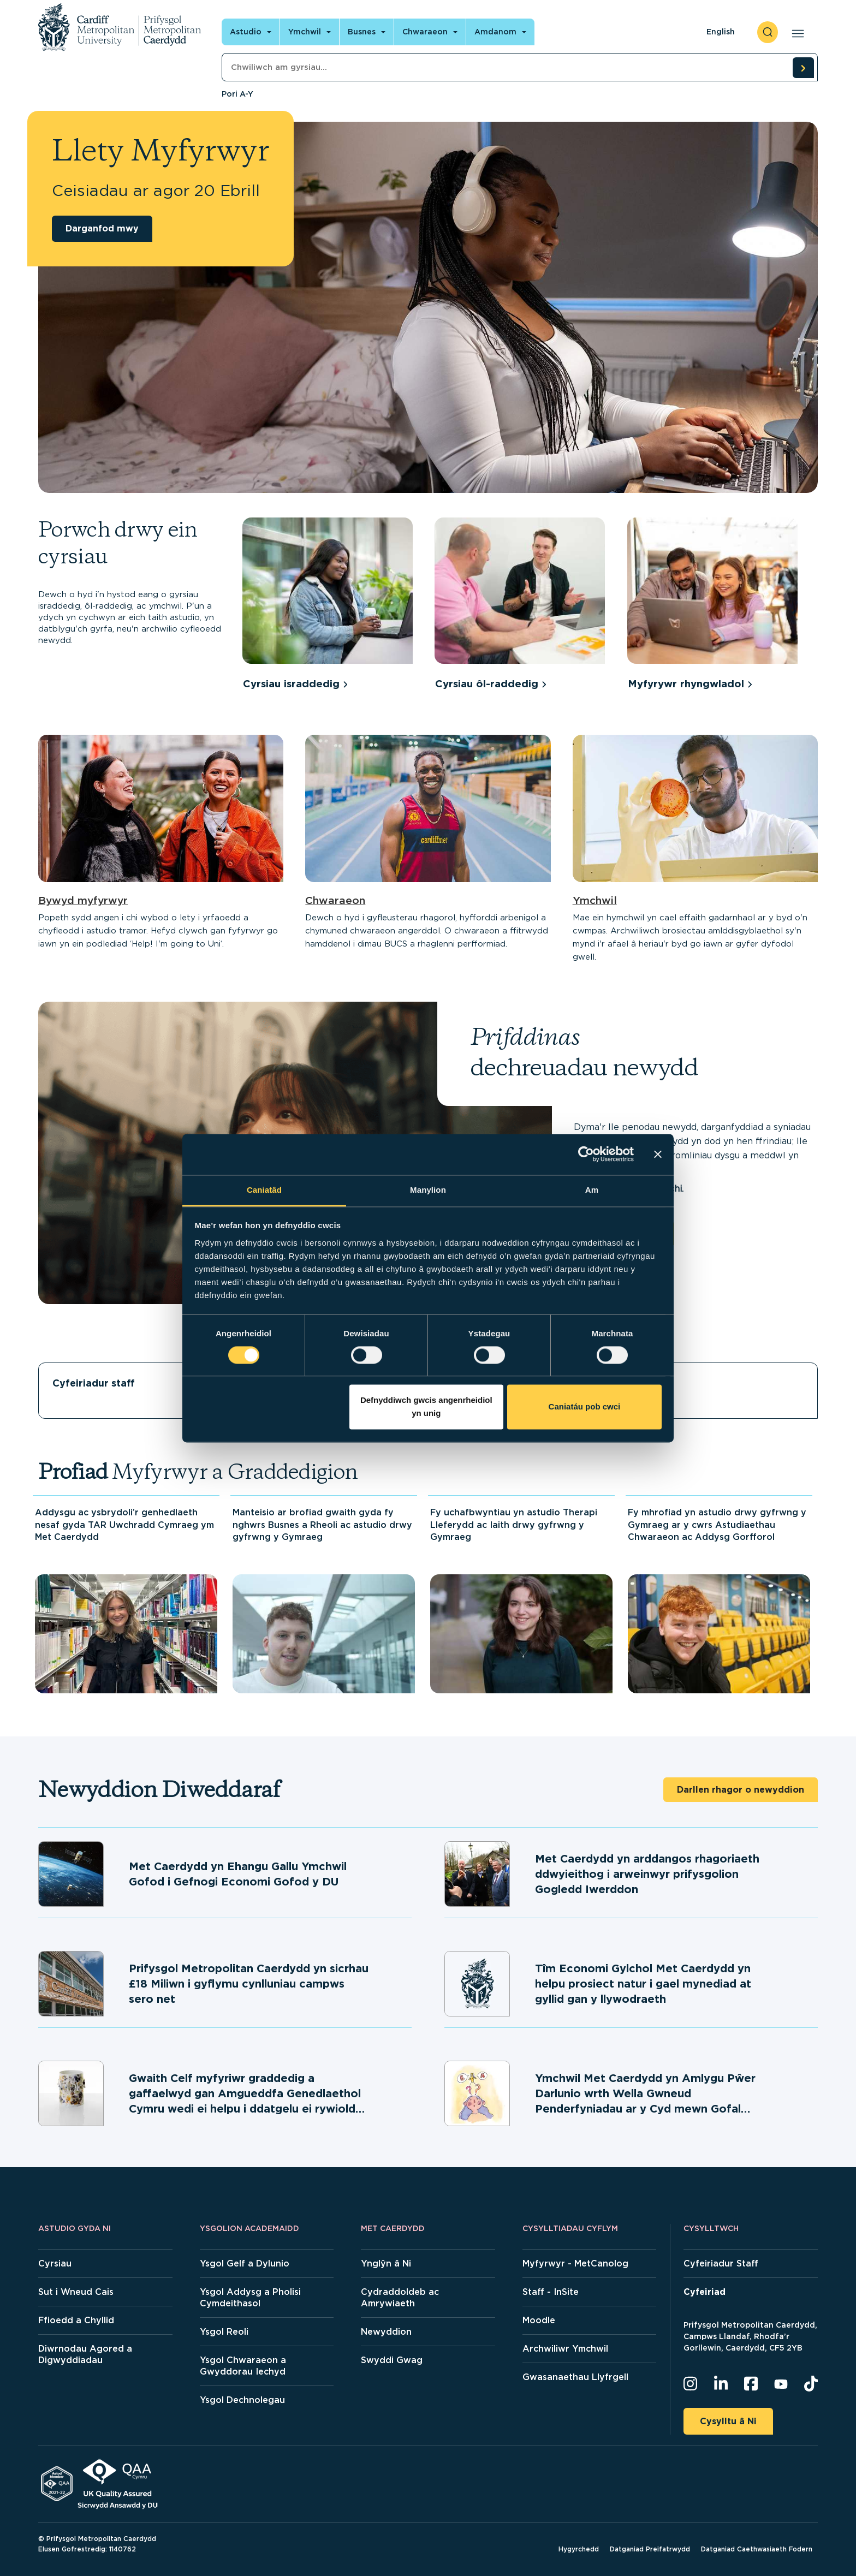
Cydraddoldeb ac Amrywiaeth (400, 2298)
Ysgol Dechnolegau (242, 2400)
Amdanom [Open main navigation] (495, 31)
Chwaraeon (335, 900)
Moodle (538, 2320)
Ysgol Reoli (224, 2332)
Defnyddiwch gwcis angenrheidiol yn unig (426, 1407)
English (720, 31)
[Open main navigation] (795, 32)
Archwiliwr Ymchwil (565, 2348)
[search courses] (803, 67)
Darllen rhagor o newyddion (740, 1789)
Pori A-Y (237, 94)
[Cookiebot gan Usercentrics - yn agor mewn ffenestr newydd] (586, 1154)
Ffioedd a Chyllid (76, 2320)
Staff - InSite (550, 2292)
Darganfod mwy (102, 228)
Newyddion (386, 2332)
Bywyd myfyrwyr (83, 900)
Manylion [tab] (428, 1189)
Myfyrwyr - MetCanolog (575, 2263)
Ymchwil (595, 900)
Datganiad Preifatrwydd (650, 2549)
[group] (333, 605)
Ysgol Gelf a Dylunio (244, 2263)
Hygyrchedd (578, 2549)
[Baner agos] (658, 1154)
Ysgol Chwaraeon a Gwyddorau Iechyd (243, 2366)
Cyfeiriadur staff (93, 1383)
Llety (660, 1383)
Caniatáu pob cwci (585, 1407)
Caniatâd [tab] (264, 1189)
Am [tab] (591, 1189)
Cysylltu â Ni (728, 2421)
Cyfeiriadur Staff (720, 2263)
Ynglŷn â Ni (386, 2263)
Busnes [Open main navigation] (362, 31)
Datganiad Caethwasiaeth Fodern (756, 2549)
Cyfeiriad (704, 2292)
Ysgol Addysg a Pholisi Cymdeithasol (250, 2298)
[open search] (767, 32)
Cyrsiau (55, 2263)
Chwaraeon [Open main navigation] (425, 31)
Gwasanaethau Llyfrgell (575, 2377)
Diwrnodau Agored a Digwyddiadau (85, 2354)
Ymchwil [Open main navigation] (304, 31)
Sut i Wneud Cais (76, 2292)
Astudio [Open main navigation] (245, 31)
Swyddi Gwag (392, 2360)
